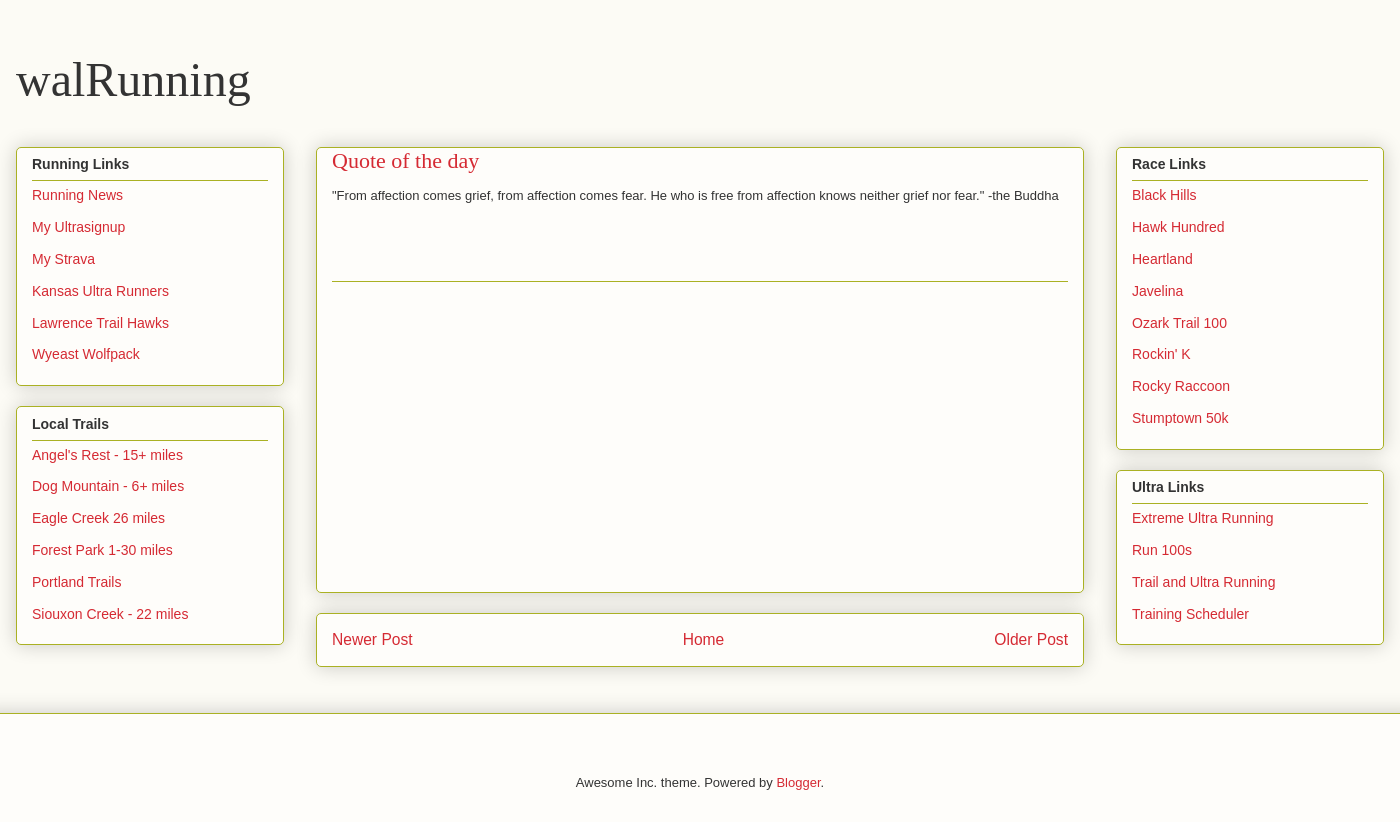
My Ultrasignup (78, 227)
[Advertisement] (700, 437)
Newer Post (372, 639)
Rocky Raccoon (1181, 386)
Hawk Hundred (1178, 227)
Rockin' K (1161, 354)
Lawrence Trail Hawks (100, 323)
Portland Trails (76, 582)
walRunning (133, 79)
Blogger (798, 782)
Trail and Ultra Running (1203, 582)
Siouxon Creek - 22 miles (110, 614)
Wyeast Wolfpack (86, 354)
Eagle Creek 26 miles (98, 518)
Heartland (1162, 259)
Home (704, 639)
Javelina (1157, 291)
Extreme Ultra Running (1203, 518)
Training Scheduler (1190, 614)
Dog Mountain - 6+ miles (108, 486)
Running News (77, 195)
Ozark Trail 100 (1179, 323)
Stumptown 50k (1180, 418)
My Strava (63, 259)
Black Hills (1164, 195)
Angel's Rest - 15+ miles (107, 455)
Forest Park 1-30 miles (102, 550)
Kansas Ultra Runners (100, 291)
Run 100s (1162, 550)
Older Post (1031, 639)
